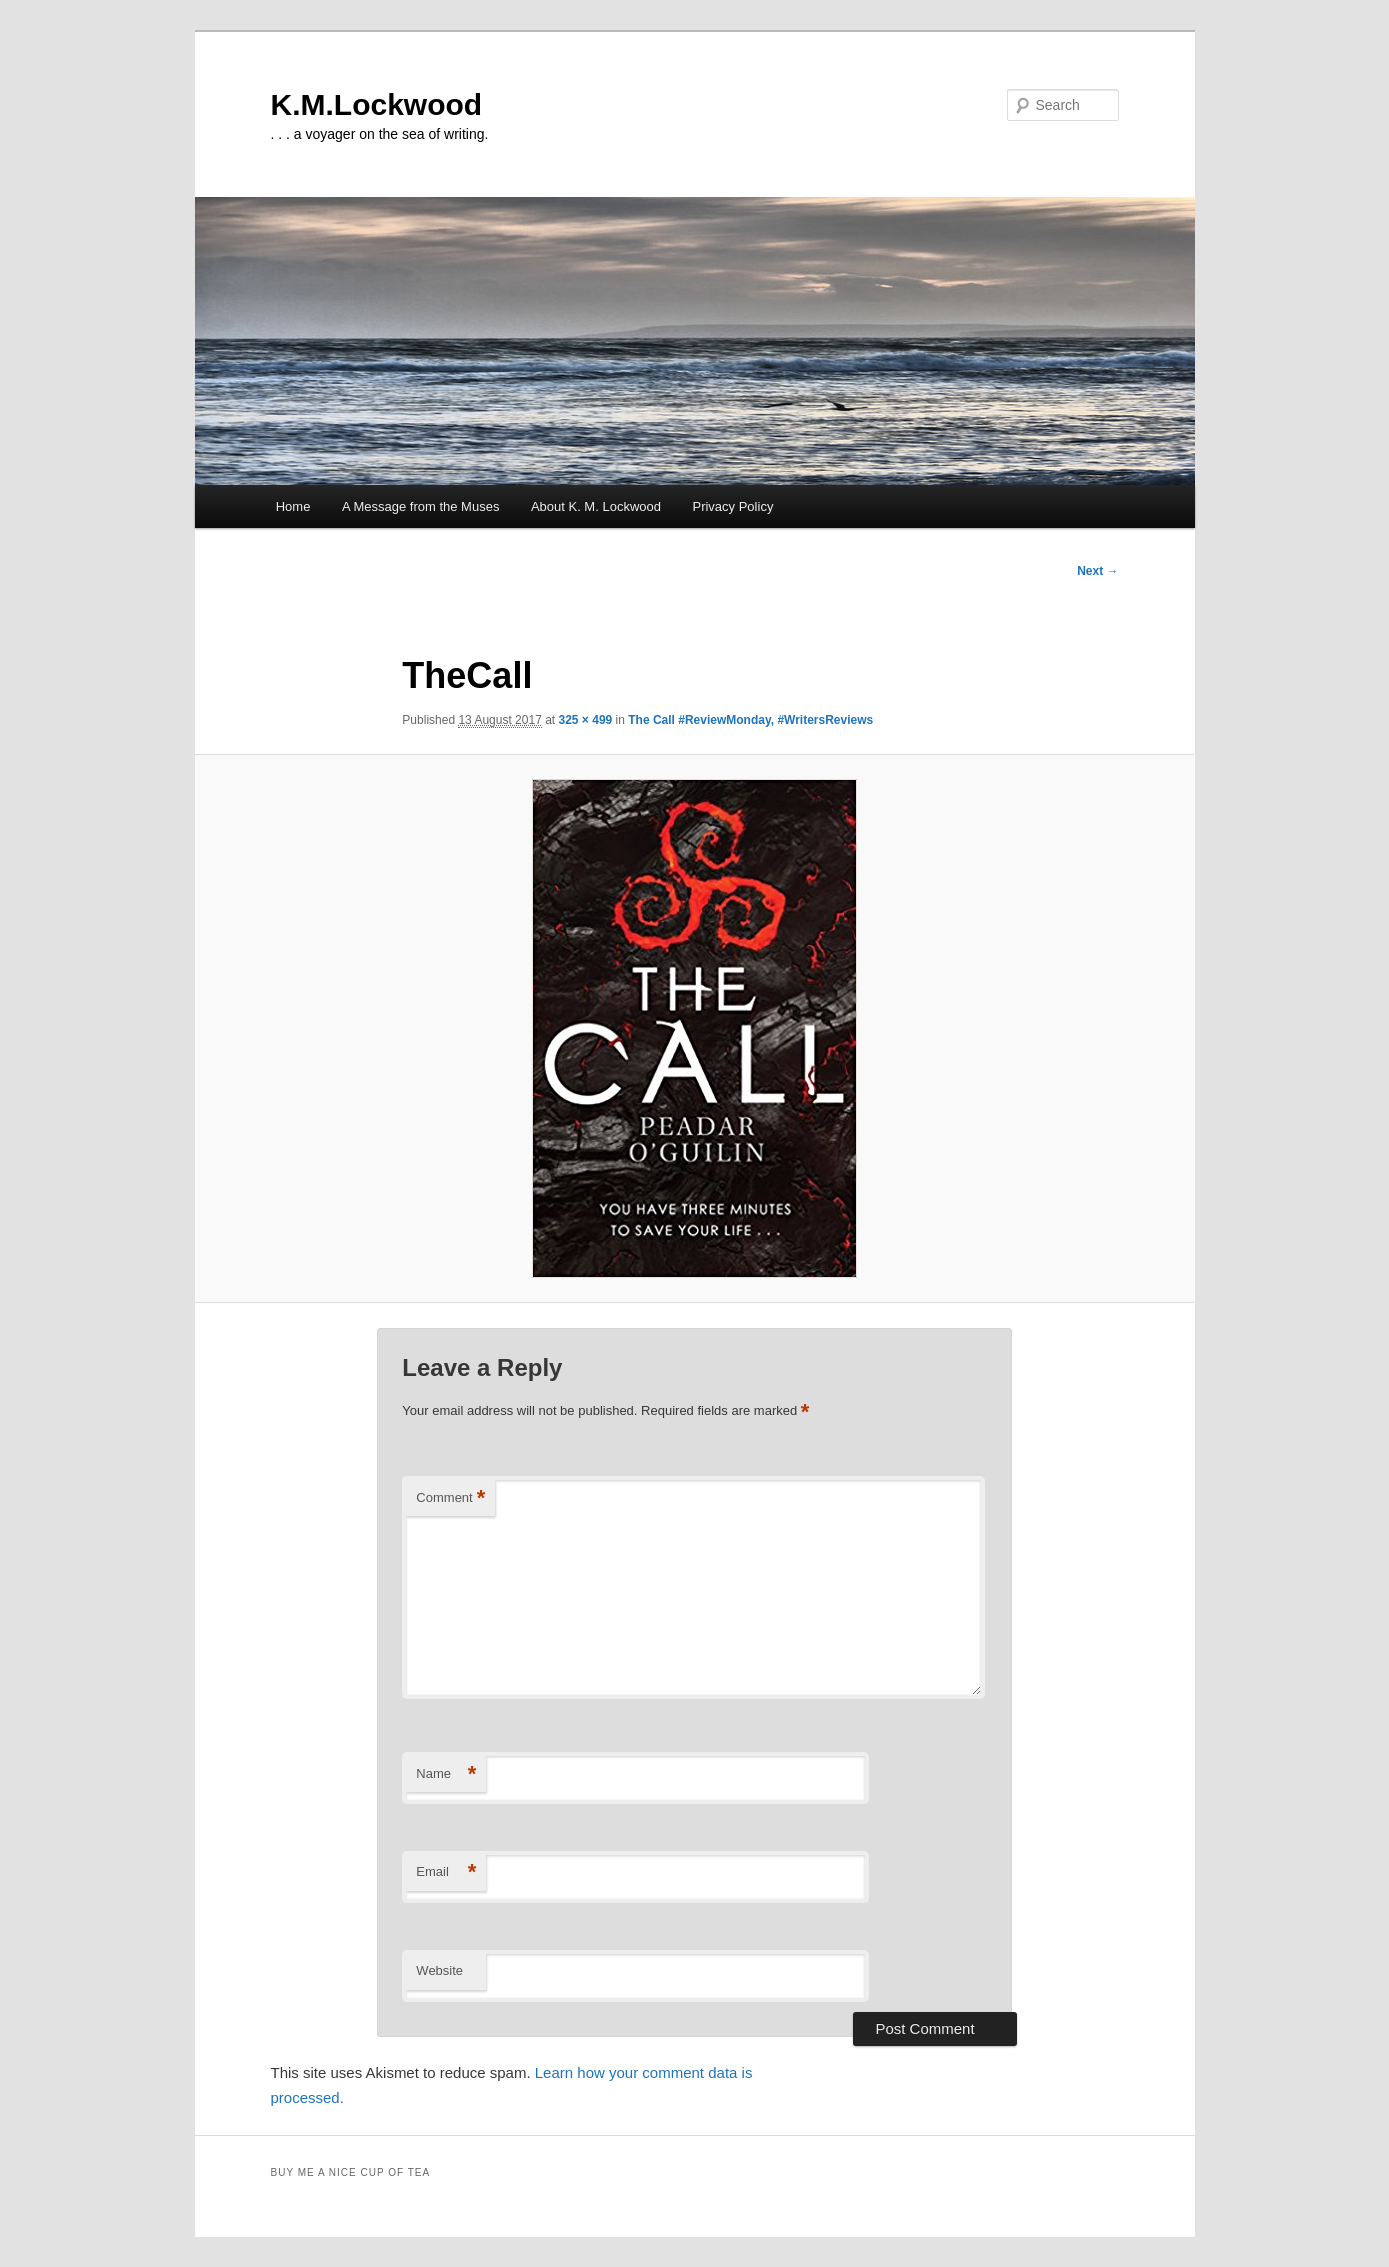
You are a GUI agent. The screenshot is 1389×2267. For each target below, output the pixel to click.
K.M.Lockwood (377, 104)
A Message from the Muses (421, 506)
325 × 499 (586, 720)
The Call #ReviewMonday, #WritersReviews (750, 720)
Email (446, 1872)
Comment (450, 1498)
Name (446, 1774)
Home (293, 506)
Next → (1097, 571)
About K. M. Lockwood (596, 506)
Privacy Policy (732, 506)
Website (439, 1970)
